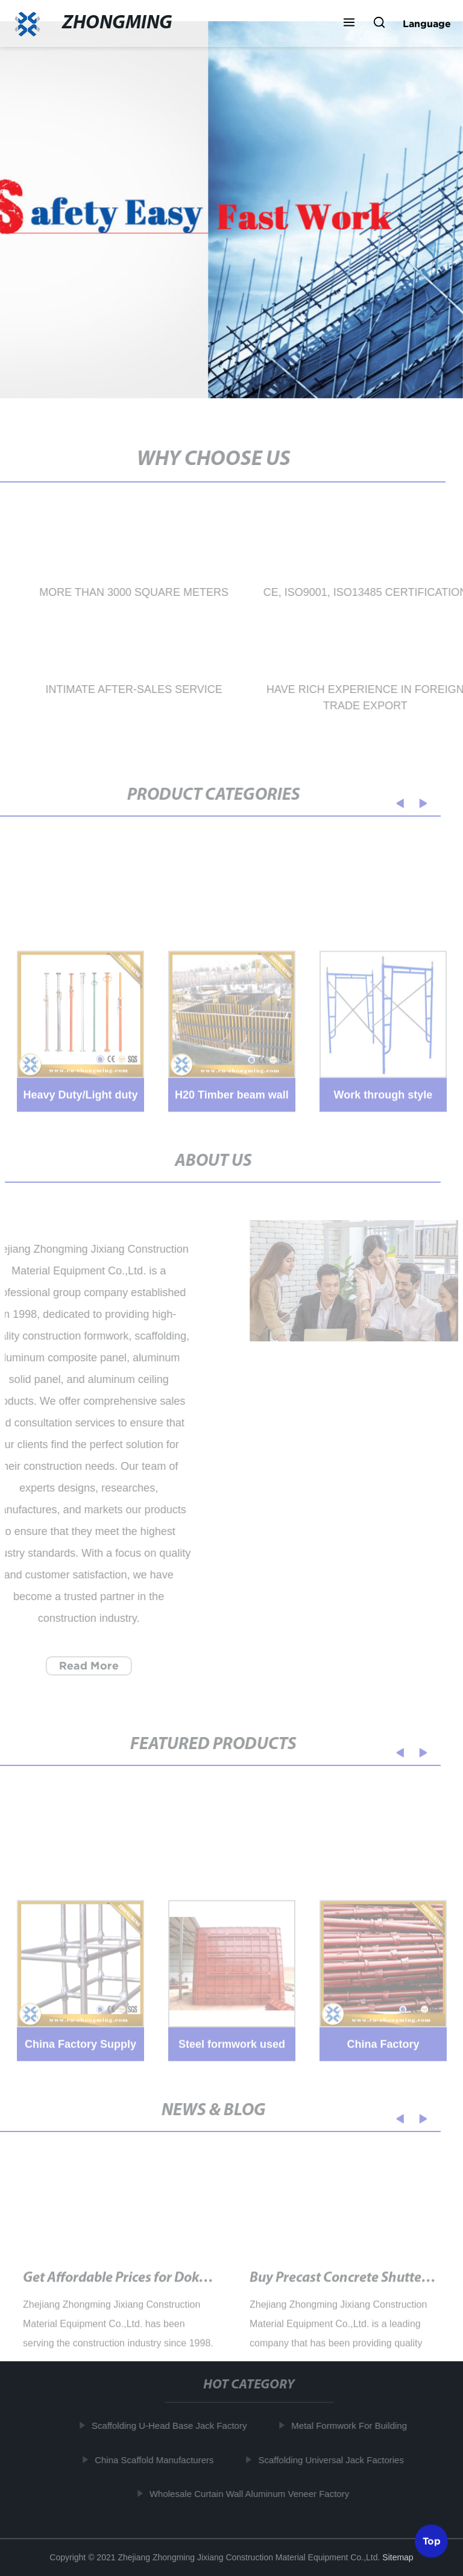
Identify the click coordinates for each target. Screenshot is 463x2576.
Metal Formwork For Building (353, 2425)
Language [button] (427, 23)
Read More (85, 1665)
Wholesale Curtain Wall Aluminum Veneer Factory (253, 2494)
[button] (349, 23)
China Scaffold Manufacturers (157, 2459)
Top (432, 2539)
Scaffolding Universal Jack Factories (335, 2459)
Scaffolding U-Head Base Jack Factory (172, 2425)
